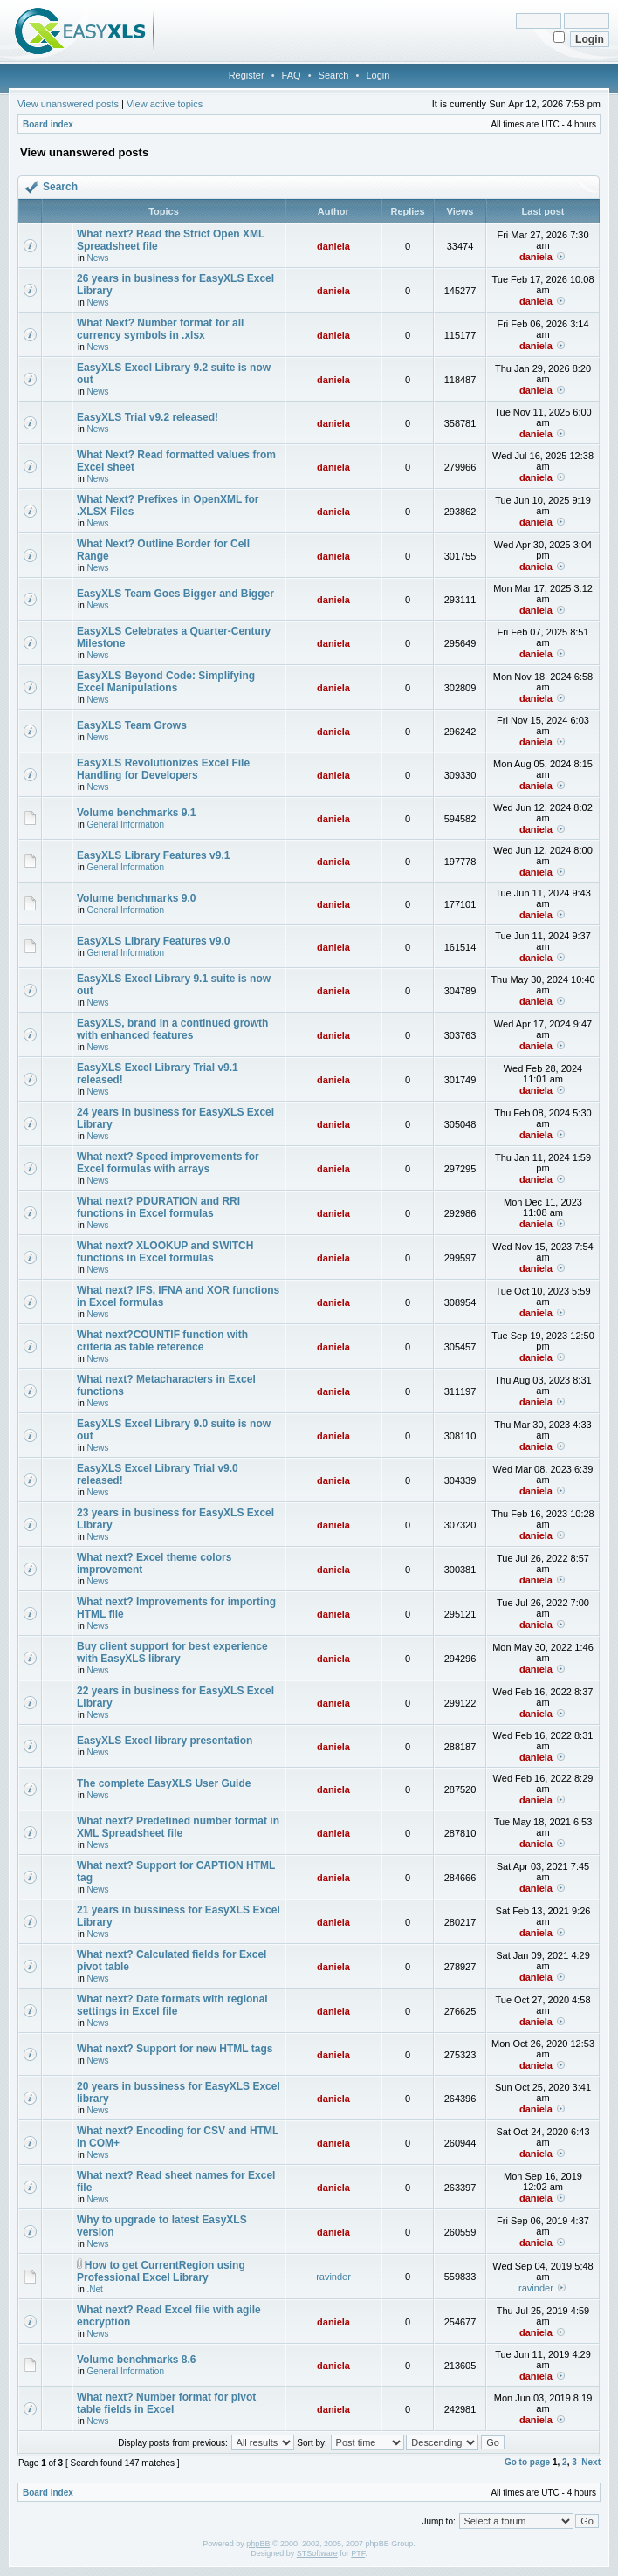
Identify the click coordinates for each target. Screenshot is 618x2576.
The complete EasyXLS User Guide (164, 1783)
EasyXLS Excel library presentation (164, 1741)
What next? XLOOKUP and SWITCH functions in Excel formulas (165, 1252)
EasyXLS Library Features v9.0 (153, 941)
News (98, 258)
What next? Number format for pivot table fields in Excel (166, 2403)
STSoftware (317, 2553)
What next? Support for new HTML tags (174, 2049)
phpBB (258, 2543)
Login (377, 75)
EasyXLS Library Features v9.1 (153, 855)
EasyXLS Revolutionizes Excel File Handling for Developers (163, 769)
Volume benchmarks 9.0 (136, 898)
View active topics (165, 104)
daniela (333, 246)
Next (591, 2462)
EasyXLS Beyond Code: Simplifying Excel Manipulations (166, 682)
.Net (95, 2289)
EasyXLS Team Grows (132, 725)
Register (246, 75)
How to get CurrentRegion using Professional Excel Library (161, 2271)
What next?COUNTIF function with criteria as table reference (162, 1341)
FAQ (291, 75)
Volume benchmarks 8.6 (136, 2359)
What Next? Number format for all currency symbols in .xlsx (160, 329)
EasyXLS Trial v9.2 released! (147, 417)
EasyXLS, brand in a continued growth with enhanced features (172, 1029)
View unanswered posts (68, 104)
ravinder (333, 2276)
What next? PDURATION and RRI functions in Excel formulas (158, 1207)
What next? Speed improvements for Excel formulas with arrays (168, 1163)
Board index (48, 124)
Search (334, 75)
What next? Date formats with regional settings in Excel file (172, 2005)
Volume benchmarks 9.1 (136, 813)
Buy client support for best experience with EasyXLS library (172, 1652)
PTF (358, 2553)
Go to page (527, 2462)
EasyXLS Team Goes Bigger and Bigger (175, 593)
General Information (125, 824)
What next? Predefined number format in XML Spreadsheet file (178, 1827)
